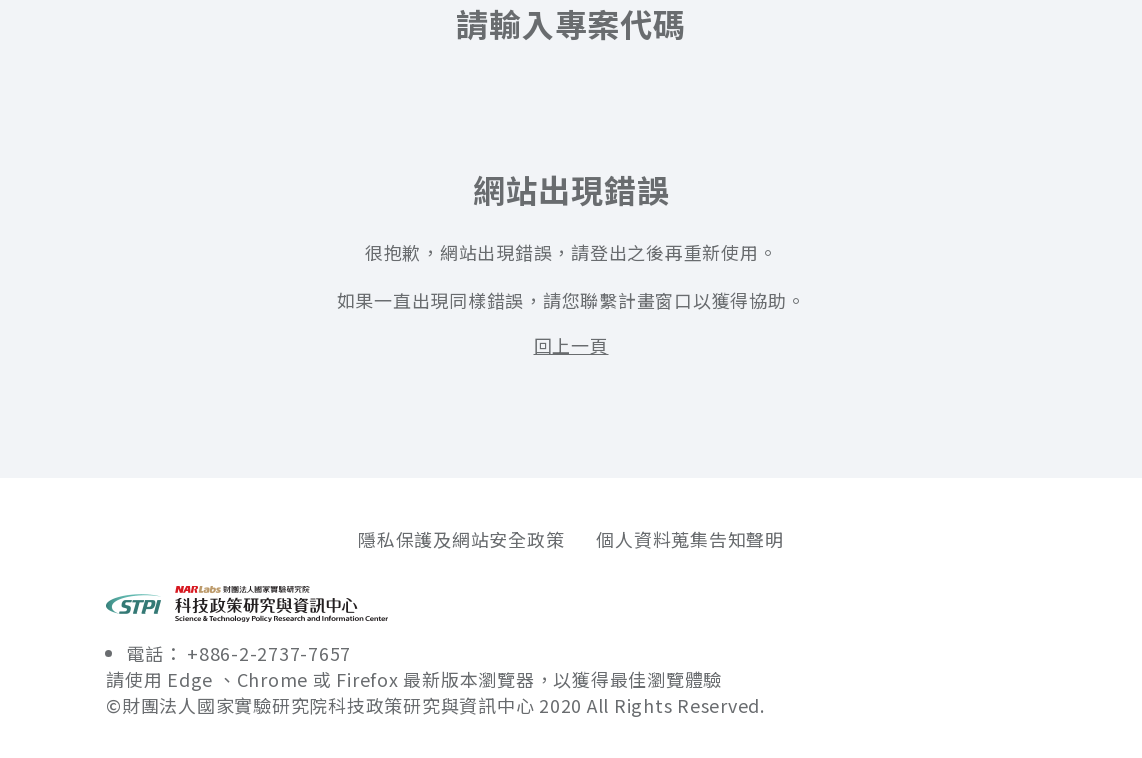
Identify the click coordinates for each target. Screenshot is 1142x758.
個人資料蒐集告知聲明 (690, 539)
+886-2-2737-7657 (269, 653)
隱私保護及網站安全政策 (461, 539)
